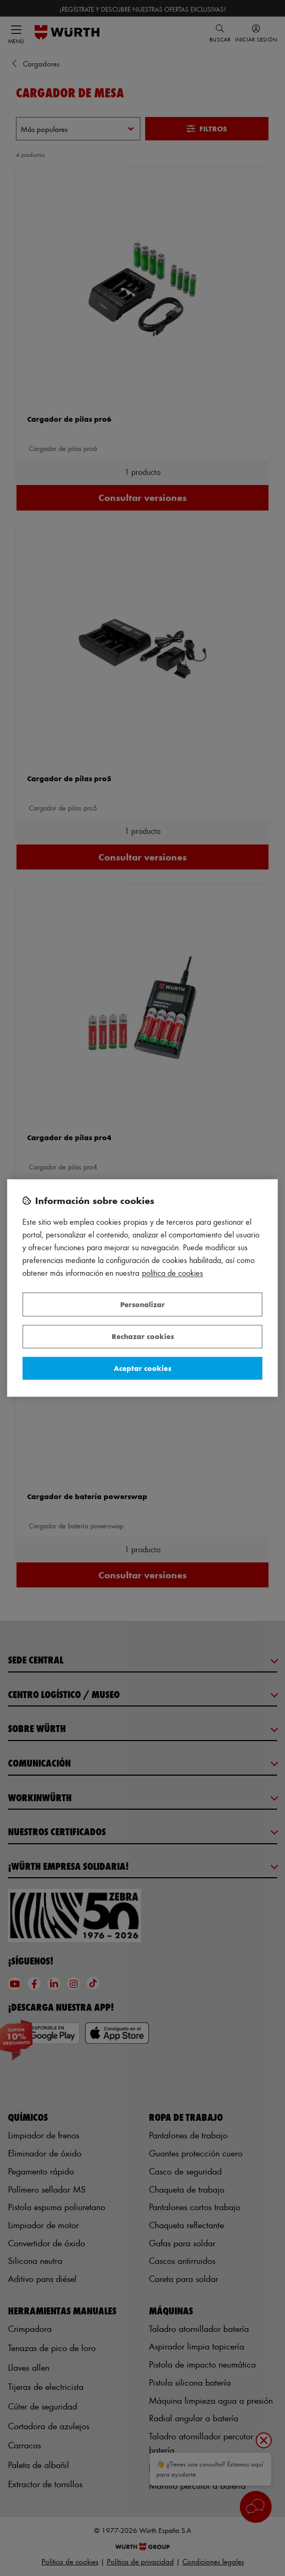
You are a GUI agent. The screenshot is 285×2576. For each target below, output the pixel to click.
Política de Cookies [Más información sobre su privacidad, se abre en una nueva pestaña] (172, 1273)
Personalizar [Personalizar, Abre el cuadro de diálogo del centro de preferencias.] (142, 1304)
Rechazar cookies (143, 1336)
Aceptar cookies (142, 1368)
